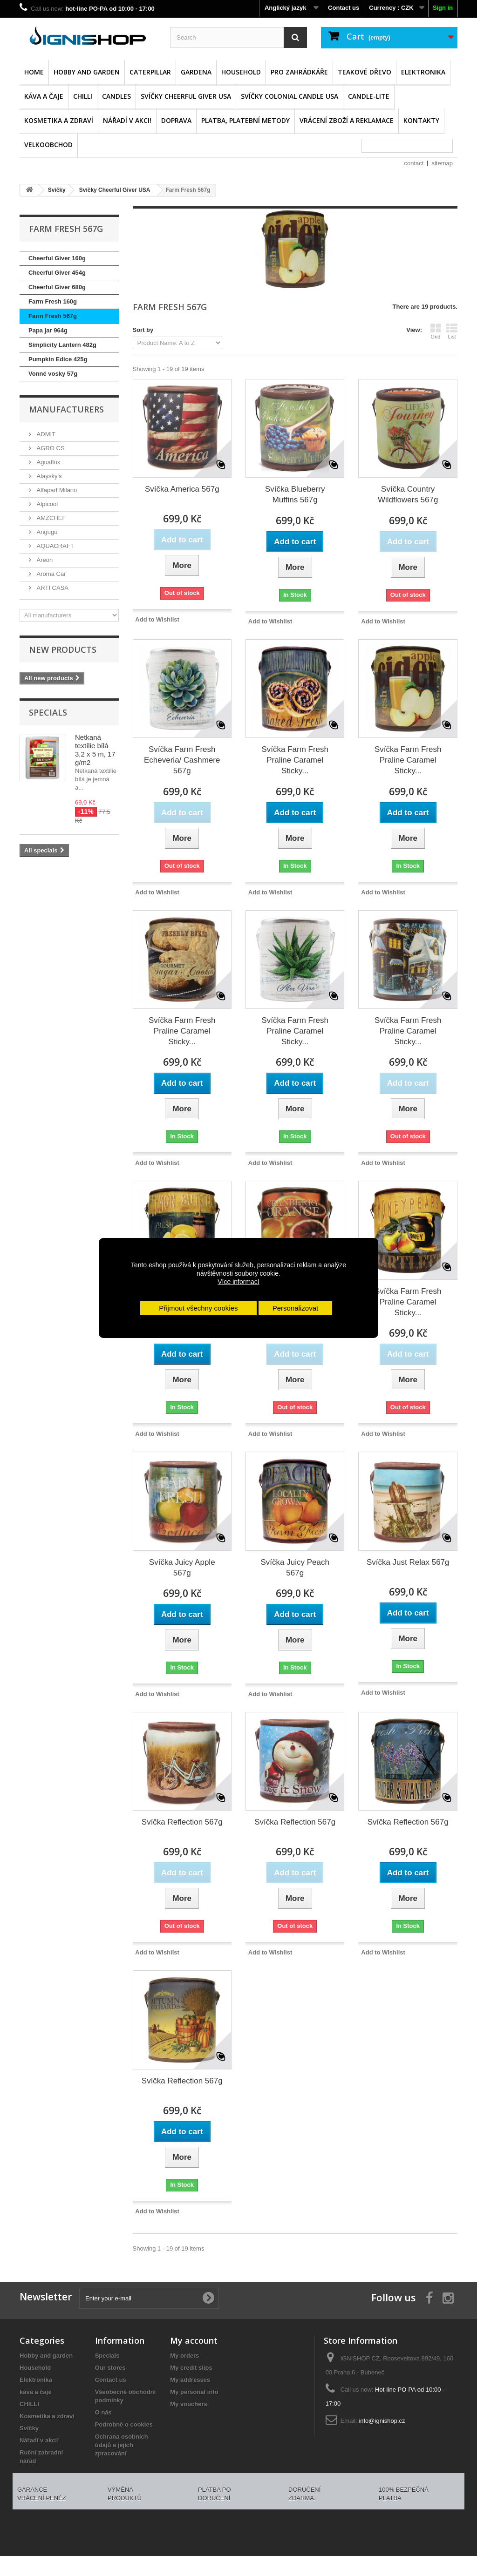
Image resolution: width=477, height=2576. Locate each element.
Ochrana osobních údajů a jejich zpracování (121, 2445)
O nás (103, 2412)
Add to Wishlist (157, 619)
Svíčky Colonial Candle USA (289, 96)
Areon (44, 559)
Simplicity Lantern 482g (62, 344)
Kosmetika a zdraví (58, 120)
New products (62, 649)
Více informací (238, 1281)
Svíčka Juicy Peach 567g (295, 1567)
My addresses (190, 2379)
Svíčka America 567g (182, 489)
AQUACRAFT (54, 545)
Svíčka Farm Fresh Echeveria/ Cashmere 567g (182, 760)
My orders (184, 2355)
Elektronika (423, 72)
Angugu (46, 531)
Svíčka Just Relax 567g (408, 1562)
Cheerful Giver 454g (57, 272)
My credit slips (191, 2367)
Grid (435, 331)
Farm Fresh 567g (52, 315)
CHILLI (82, 96)
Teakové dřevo (364, 72)
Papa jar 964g (48, 330)
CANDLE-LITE (368, 96)
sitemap (442, 163)
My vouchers (188, 2403)
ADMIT (45, 434)
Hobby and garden (87, 72)
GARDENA (196, 72)
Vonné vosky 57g (52, 373)
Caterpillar (150, 72)
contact (414, 163)
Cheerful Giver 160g (57, 258)
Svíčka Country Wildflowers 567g (408, 494)
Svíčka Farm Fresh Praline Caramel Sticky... (294, 760)
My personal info (194, 2391)
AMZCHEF (50, 517)
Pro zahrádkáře (299, 72)
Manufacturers (66, 409)
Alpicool (46, 503)
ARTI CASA (51, 587)
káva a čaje (43, 96)
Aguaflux (47, 462)
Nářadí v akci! (127, 120)
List (451, 331)
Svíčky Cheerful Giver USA (186, 96)
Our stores (110, 2367)
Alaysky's (48, 476)
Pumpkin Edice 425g (57, 359)
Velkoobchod (48, 144)
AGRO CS (50, 448)
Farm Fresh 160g (52, 301)
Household (241, 72)
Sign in (443, 7)
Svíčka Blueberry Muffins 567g (295, 494)
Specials (48, 712)
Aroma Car (50, 573)
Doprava (176, 120)
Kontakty (421, 120)
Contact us (343, 7)
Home (34, 72)
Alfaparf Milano (56, 490)
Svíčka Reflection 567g (182, 1822)
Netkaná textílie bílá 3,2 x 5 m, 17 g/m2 (95, 749)
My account (194, 2340)
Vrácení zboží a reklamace (347, 120)
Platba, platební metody (245, 120)
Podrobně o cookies (124, 2424)
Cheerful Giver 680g (57, 287)
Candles (116, 96)
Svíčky (29, 2428)
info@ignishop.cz (382, 2420)
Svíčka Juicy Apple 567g (182, 1567)
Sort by (143, 329)
